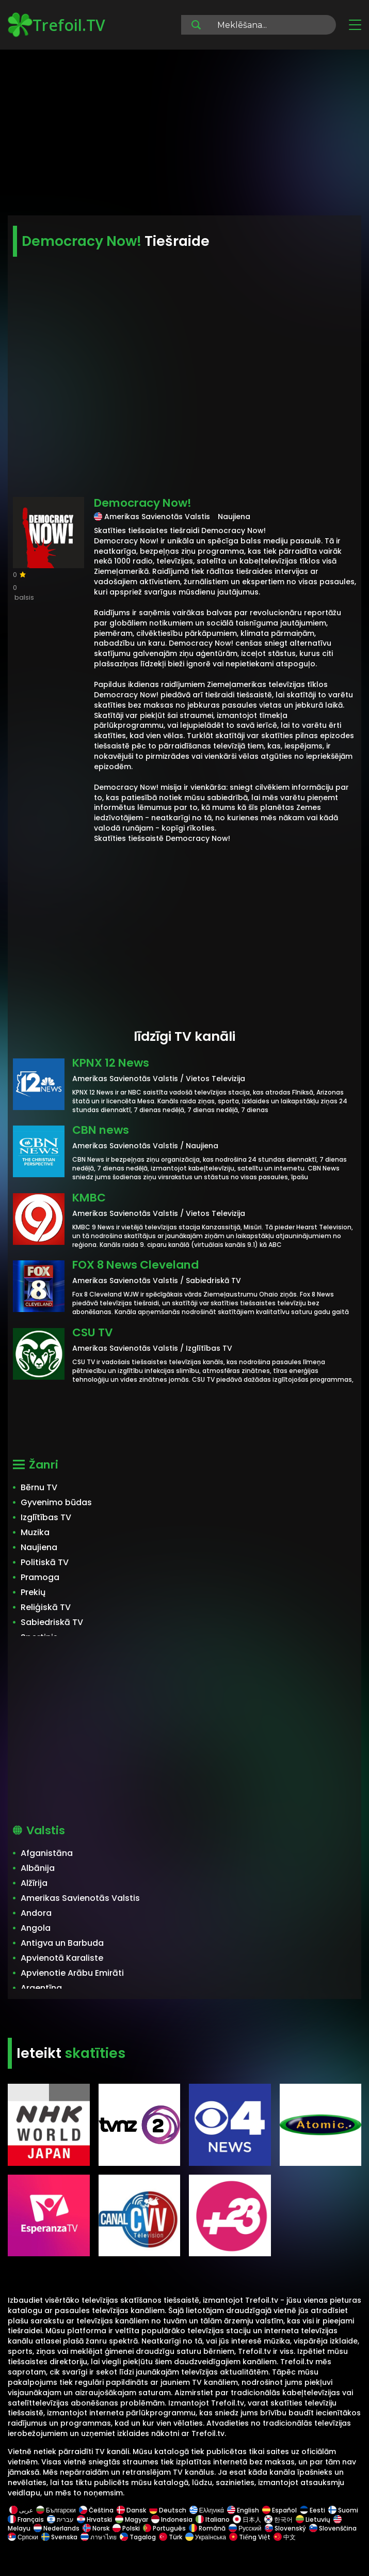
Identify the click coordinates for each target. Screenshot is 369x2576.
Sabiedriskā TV (52, 1622)
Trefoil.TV (56, 24)
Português (164, 2528)
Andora (36, 1913)
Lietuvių (313, 2519)
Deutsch (168, 2510)
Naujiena (39, 1547)
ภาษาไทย (98, 2537)
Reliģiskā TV (46, 1607)
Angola (36, 1928)
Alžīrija (34, 1883)
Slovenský (285, 2528)
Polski (126, 2528)
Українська (206, 2537)
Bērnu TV (39, 1487)
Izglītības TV (46, 1517)
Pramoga (40, 1577)
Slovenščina (333, 2528)
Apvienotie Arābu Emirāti (72, 1973)
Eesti (312, 2510)
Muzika (35, 1532)
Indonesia (172, 2519)
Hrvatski (94, 2519)
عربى (21, 2510)
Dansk (131, 2510)
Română (207, 2528)
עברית (60, 2519)
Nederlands (56, 2528)
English (243, 2510)
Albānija (38, 1868)
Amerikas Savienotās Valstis (80, 1898)
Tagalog (137, 2537)
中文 (284, 2537)
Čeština (96, 2510)
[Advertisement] (184, 134)
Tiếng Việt (250, 2537)
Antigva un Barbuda (62, 1943)
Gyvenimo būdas (56, 1502)
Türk (170, 2537)
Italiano (212, 2519)
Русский (245, 2528)
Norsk (96, 2528)
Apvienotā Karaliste (62, 1958)
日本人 (247, 2519)
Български (56, 2510)
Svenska (59, 2537)
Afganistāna (47, 1853)
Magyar (132, 2519)
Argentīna (41, 1988)
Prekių (33, 1592)
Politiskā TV (45, 1562)
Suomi (343, 2510)
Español (279, 2510)
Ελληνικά (207, 2510)
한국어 (278, 2519)
